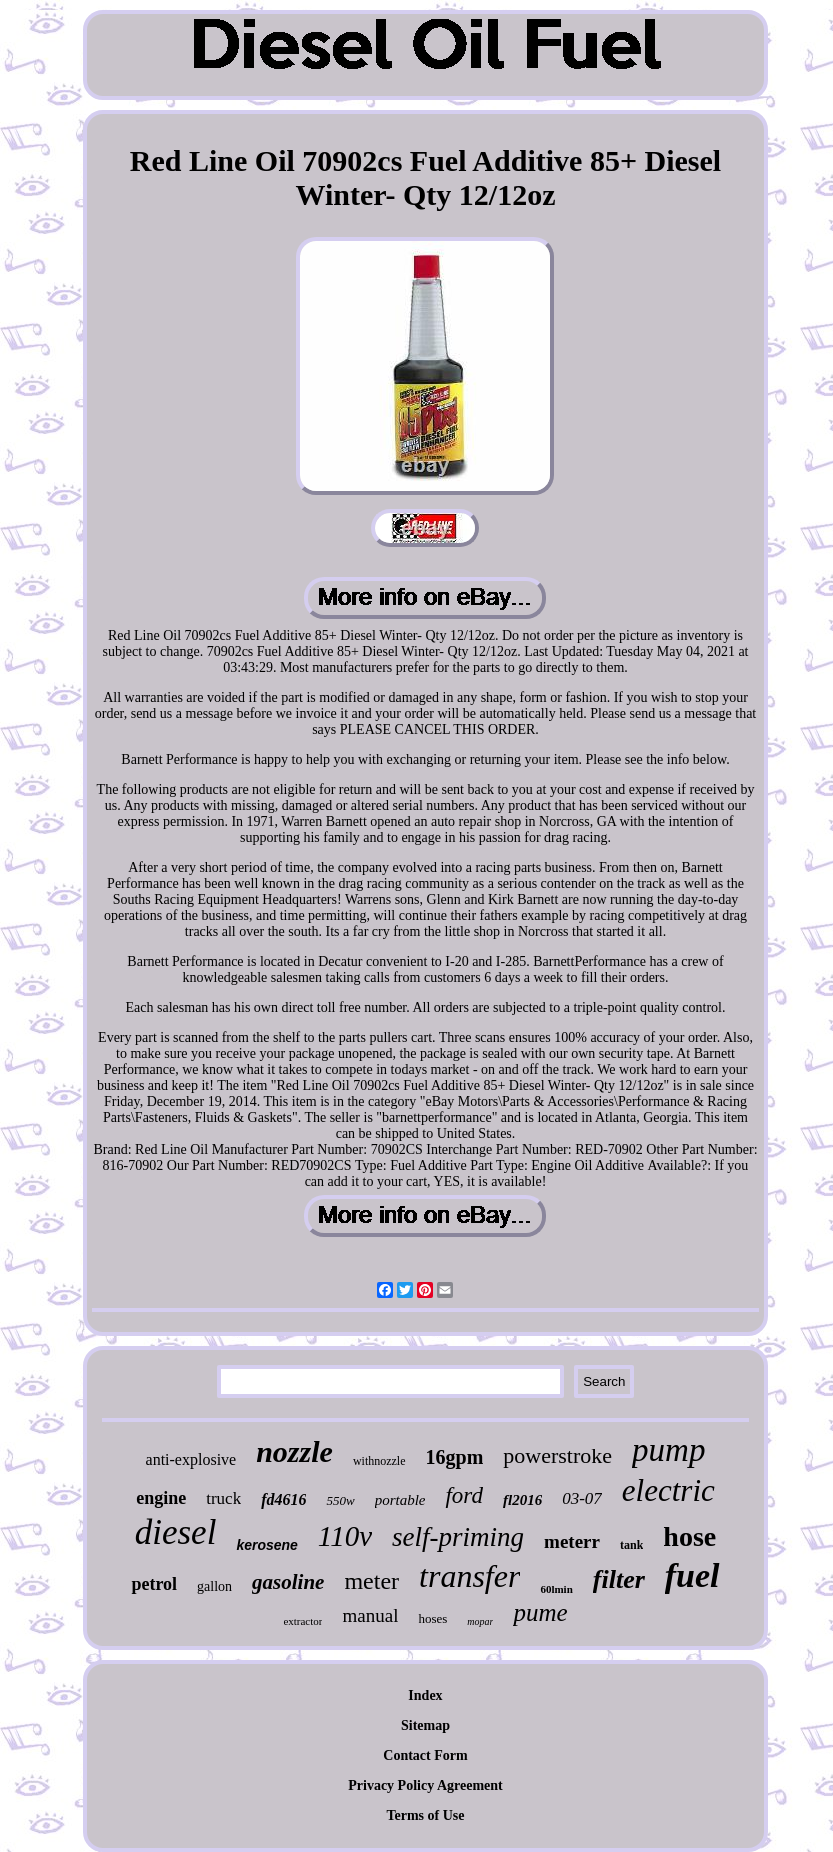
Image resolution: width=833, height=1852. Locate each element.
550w (340, 1500)
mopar (480, 1621)
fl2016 (522, 1500)
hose (689, 1536)
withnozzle (379, 1461)
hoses (432, 1618)
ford (464, 1495)
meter (371, 1581)
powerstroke (557, 1455)
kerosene (266, 1545)
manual (370, 1615)
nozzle (294, 1451)
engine (161, 1498)
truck (223, 1498)
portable (400, 1500)
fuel (692, 1575)
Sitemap (425, 1725)
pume (540, 1612)
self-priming (458, 1537)
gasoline (288, 1582)
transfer (469, 1576)
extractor (302, 1621)
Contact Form (425, 1755)
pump (668, 1450)
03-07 (582, 1498)
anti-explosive (191, 1459)
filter (619, 1579)
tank (631, 1545)
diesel (176, 1532)
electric (668, 1490)
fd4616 (283, 1499)
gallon (214, 1586)
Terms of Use (425, 1815)
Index (425, 1695)
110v (345, 1536)
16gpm (455, 1457)
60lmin (556, 1589)
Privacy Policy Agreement (425, 1785)
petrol (154, 1584)
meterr (572, 1541)
